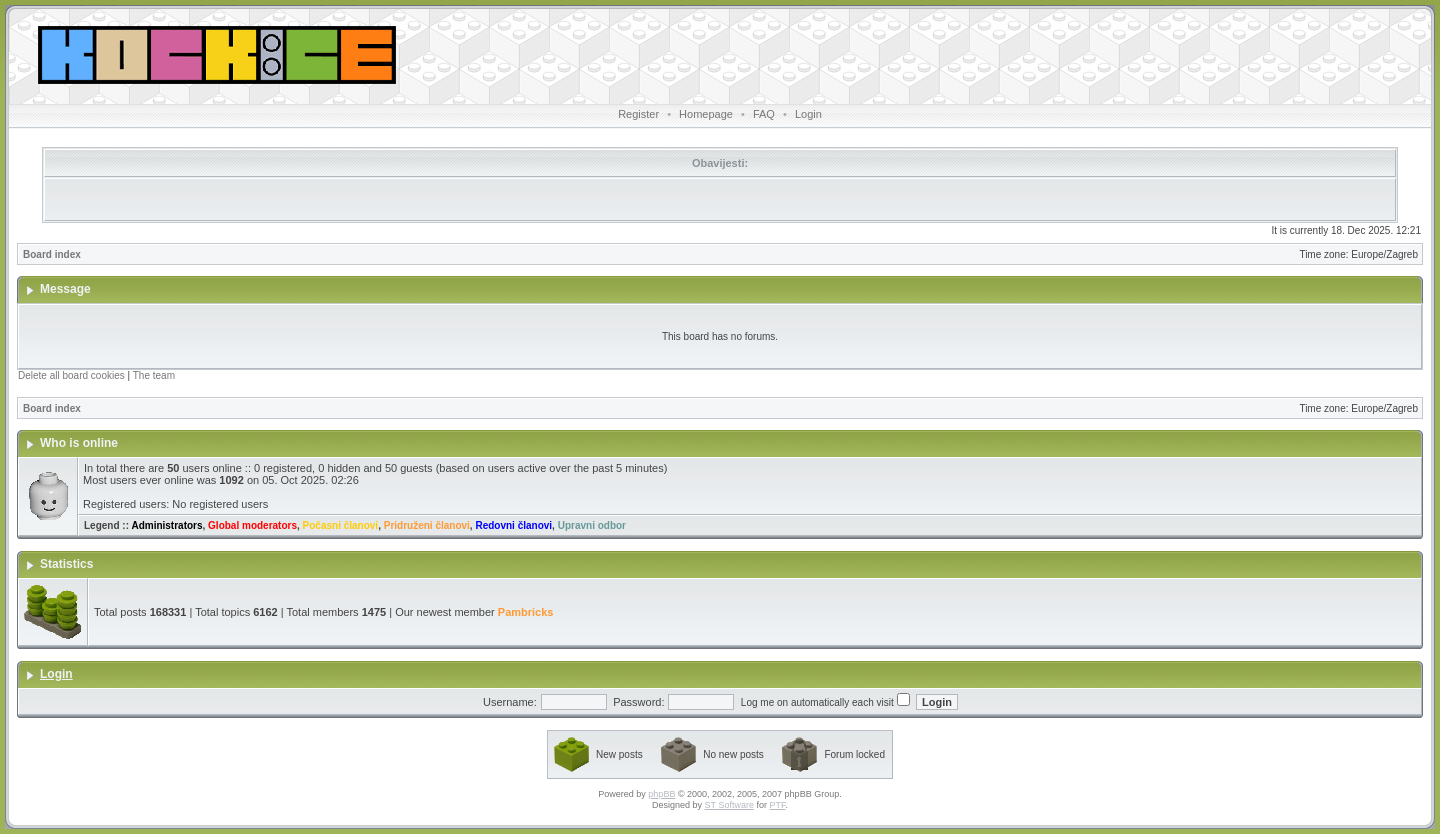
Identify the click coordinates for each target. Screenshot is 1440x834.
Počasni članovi (341, 525)
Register (638, 114)
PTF (777, 805)
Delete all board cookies (71, 375)
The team (154, 375)
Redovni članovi (513, 525)
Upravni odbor (592, 525)
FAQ (764, 114)
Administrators (166, 525)
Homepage (706, 114)
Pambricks (526, 612)
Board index (52, 254)
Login (808, 114)
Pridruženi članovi (427, 525)
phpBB (661, 794)
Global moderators (252, 525)
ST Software (729, 805)
